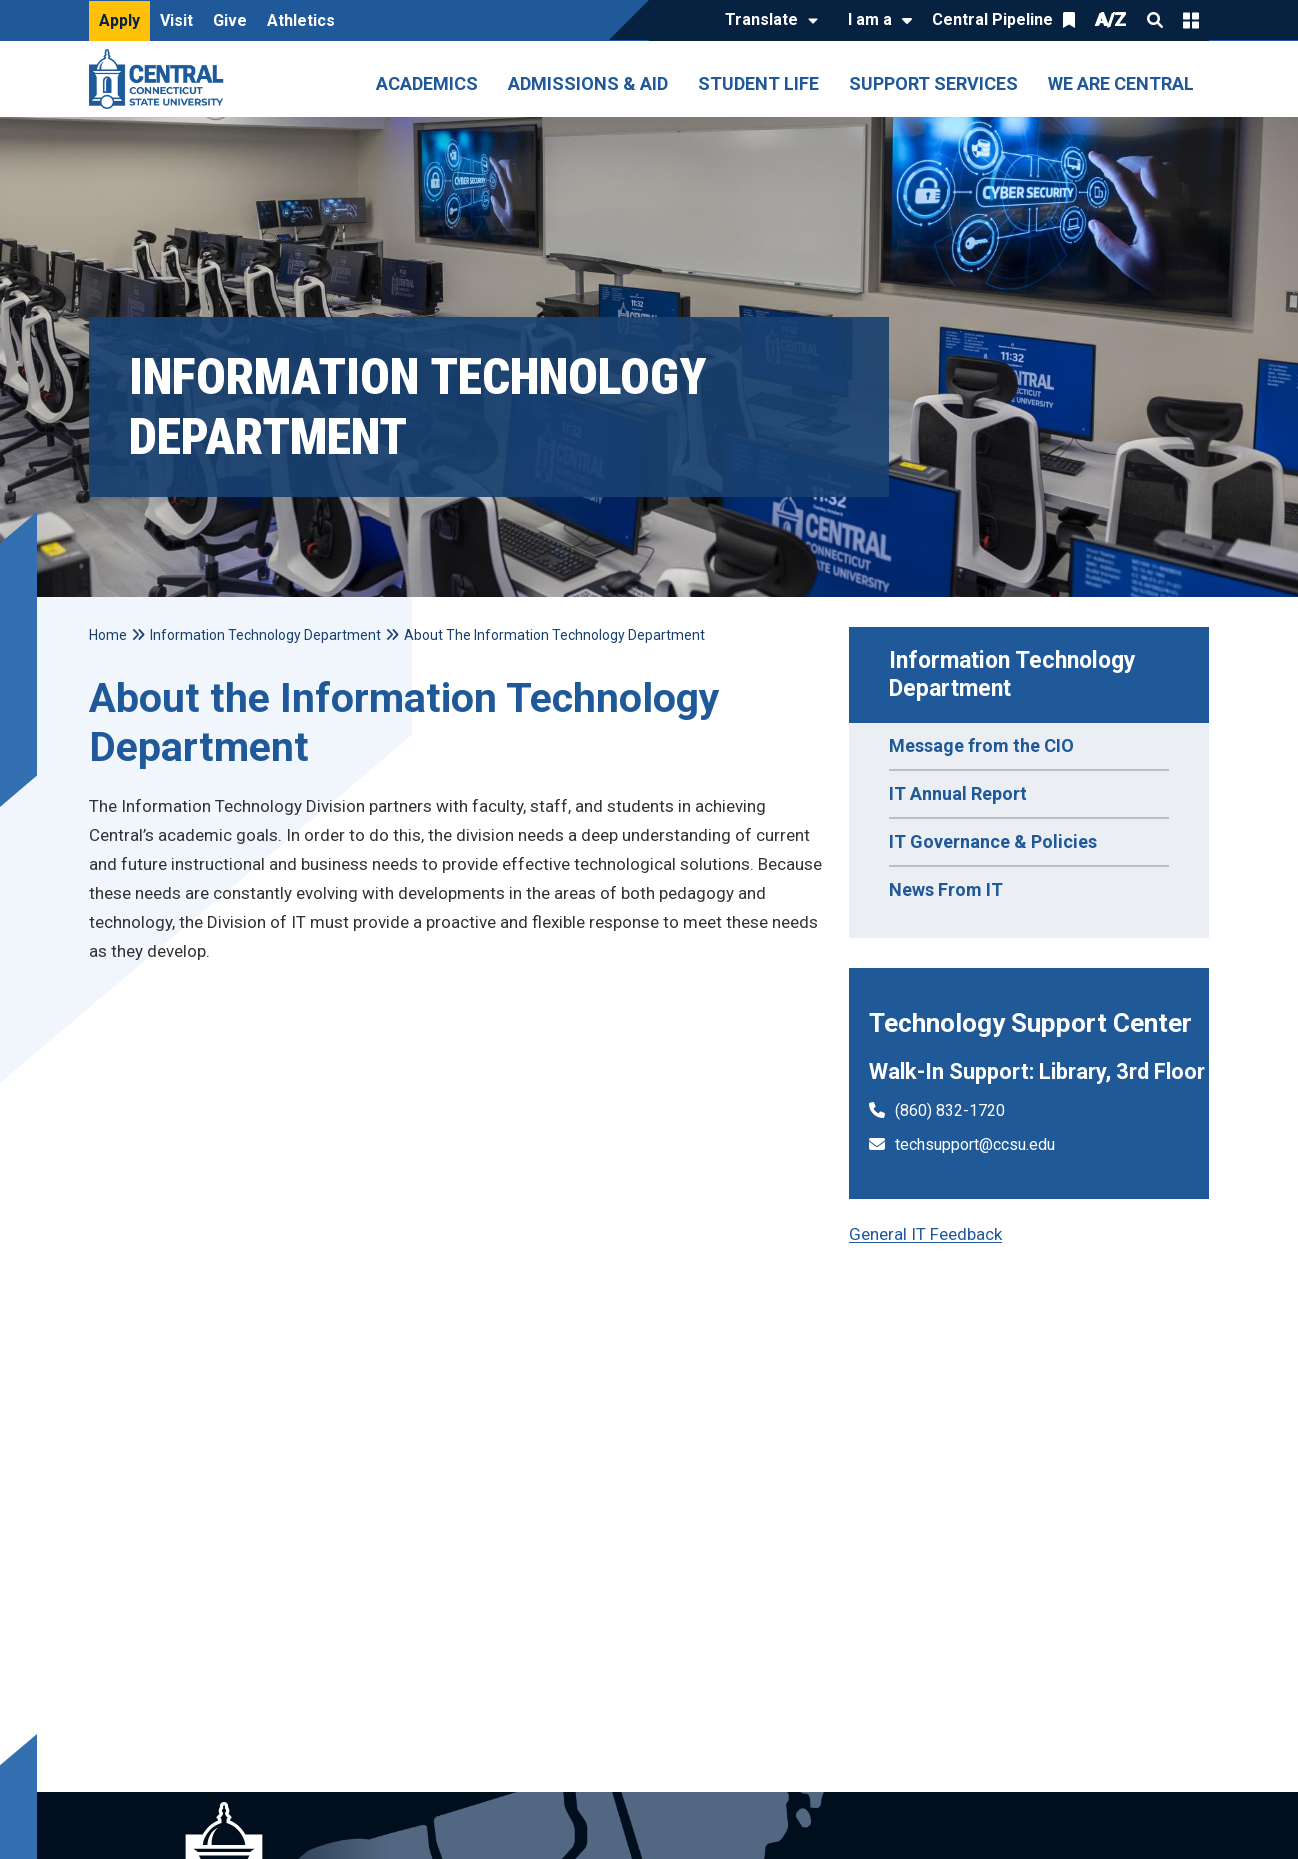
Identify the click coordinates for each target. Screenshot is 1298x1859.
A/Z (1111, 19)
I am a (870, 19)
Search (1155, 20)
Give (230, 20)
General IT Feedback (925, 1234)
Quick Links (1191, 20)
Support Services (933, 83)
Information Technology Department (1015, 674)
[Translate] (766, 21)
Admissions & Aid (588, 83)
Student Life (758, 83)
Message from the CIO (981, 745)
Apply (119, 20)
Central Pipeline (992, 19)
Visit (176, 20)
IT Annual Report (958, 793)
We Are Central (1121, 83)
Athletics (301, 20)
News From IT (946, 889)
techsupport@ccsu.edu (975, 1144)
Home (108, 635)
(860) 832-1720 (950, 1110)
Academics (427, 83)
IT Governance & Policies (993, 841)
